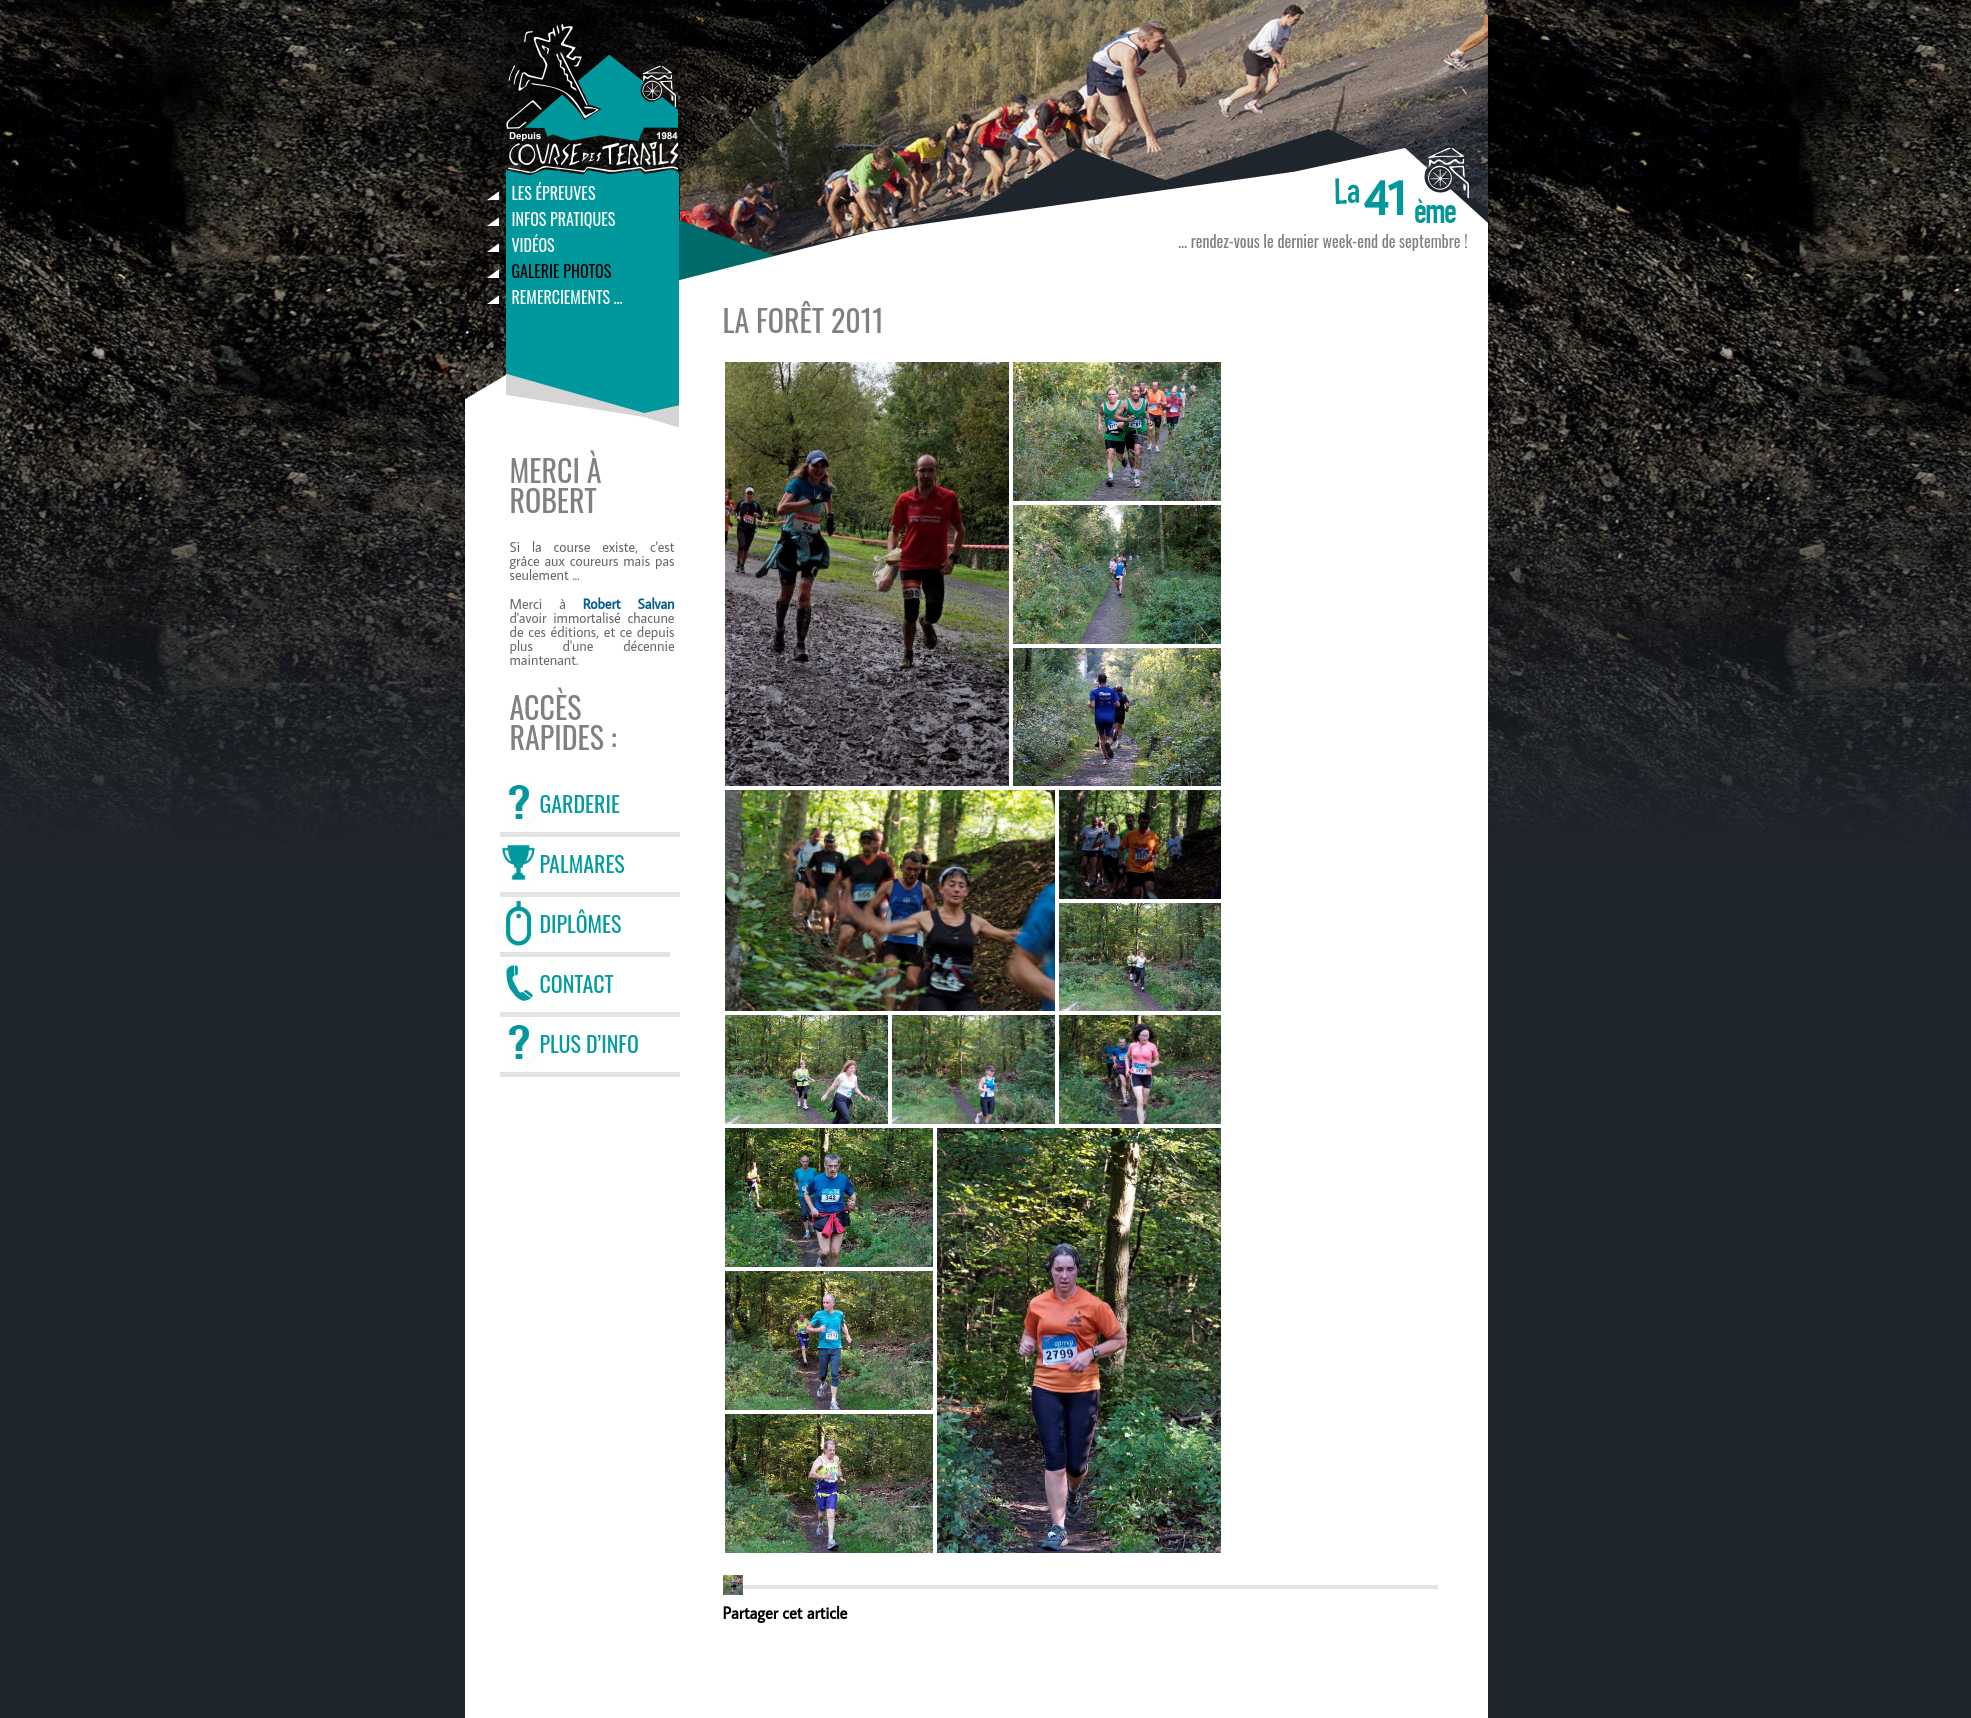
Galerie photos (562, 271)
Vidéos (533, 245)
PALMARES (582, 863)
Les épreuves (554, 193)
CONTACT (577, 983)
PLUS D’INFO (589, 1043)
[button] (733, 1585)
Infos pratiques (564, 219)
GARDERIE (580, 803)
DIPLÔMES (581, 923)
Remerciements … (567, 297)
